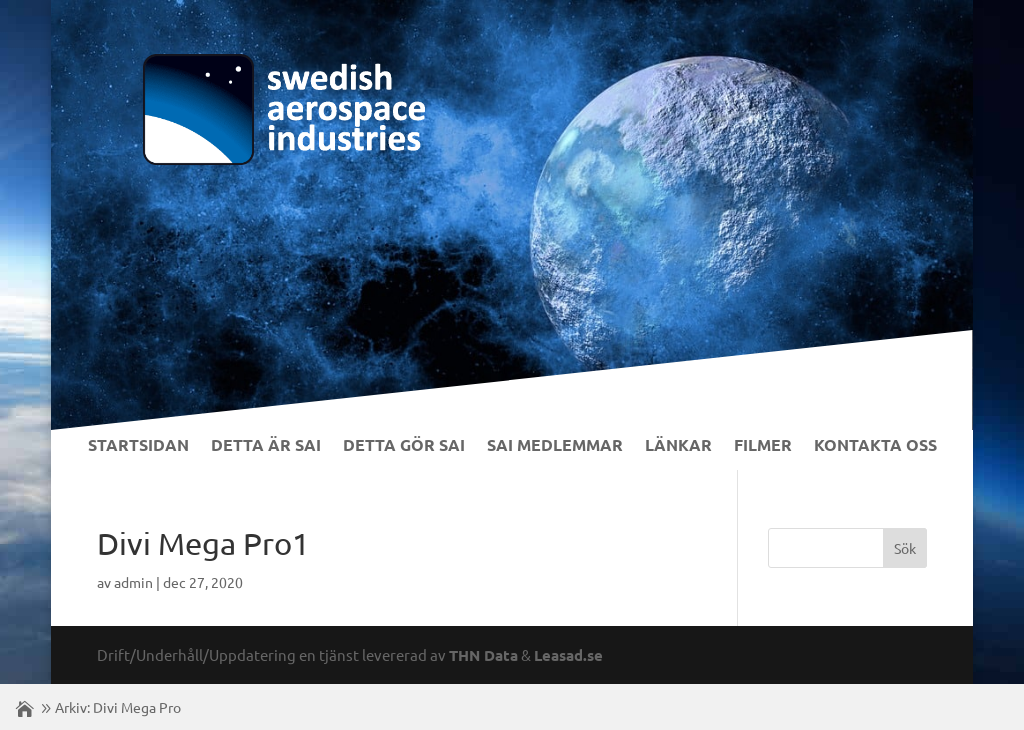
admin (133, 582)
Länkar (678, 446)
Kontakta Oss (875, 446)
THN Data (483, 655)
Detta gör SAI (404, 446)
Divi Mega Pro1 (203, 543)
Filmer (763, 446)
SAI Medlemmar (555, 446)
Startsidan (138, 446)
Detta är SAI (266, 446)
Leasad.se (568, 655)
